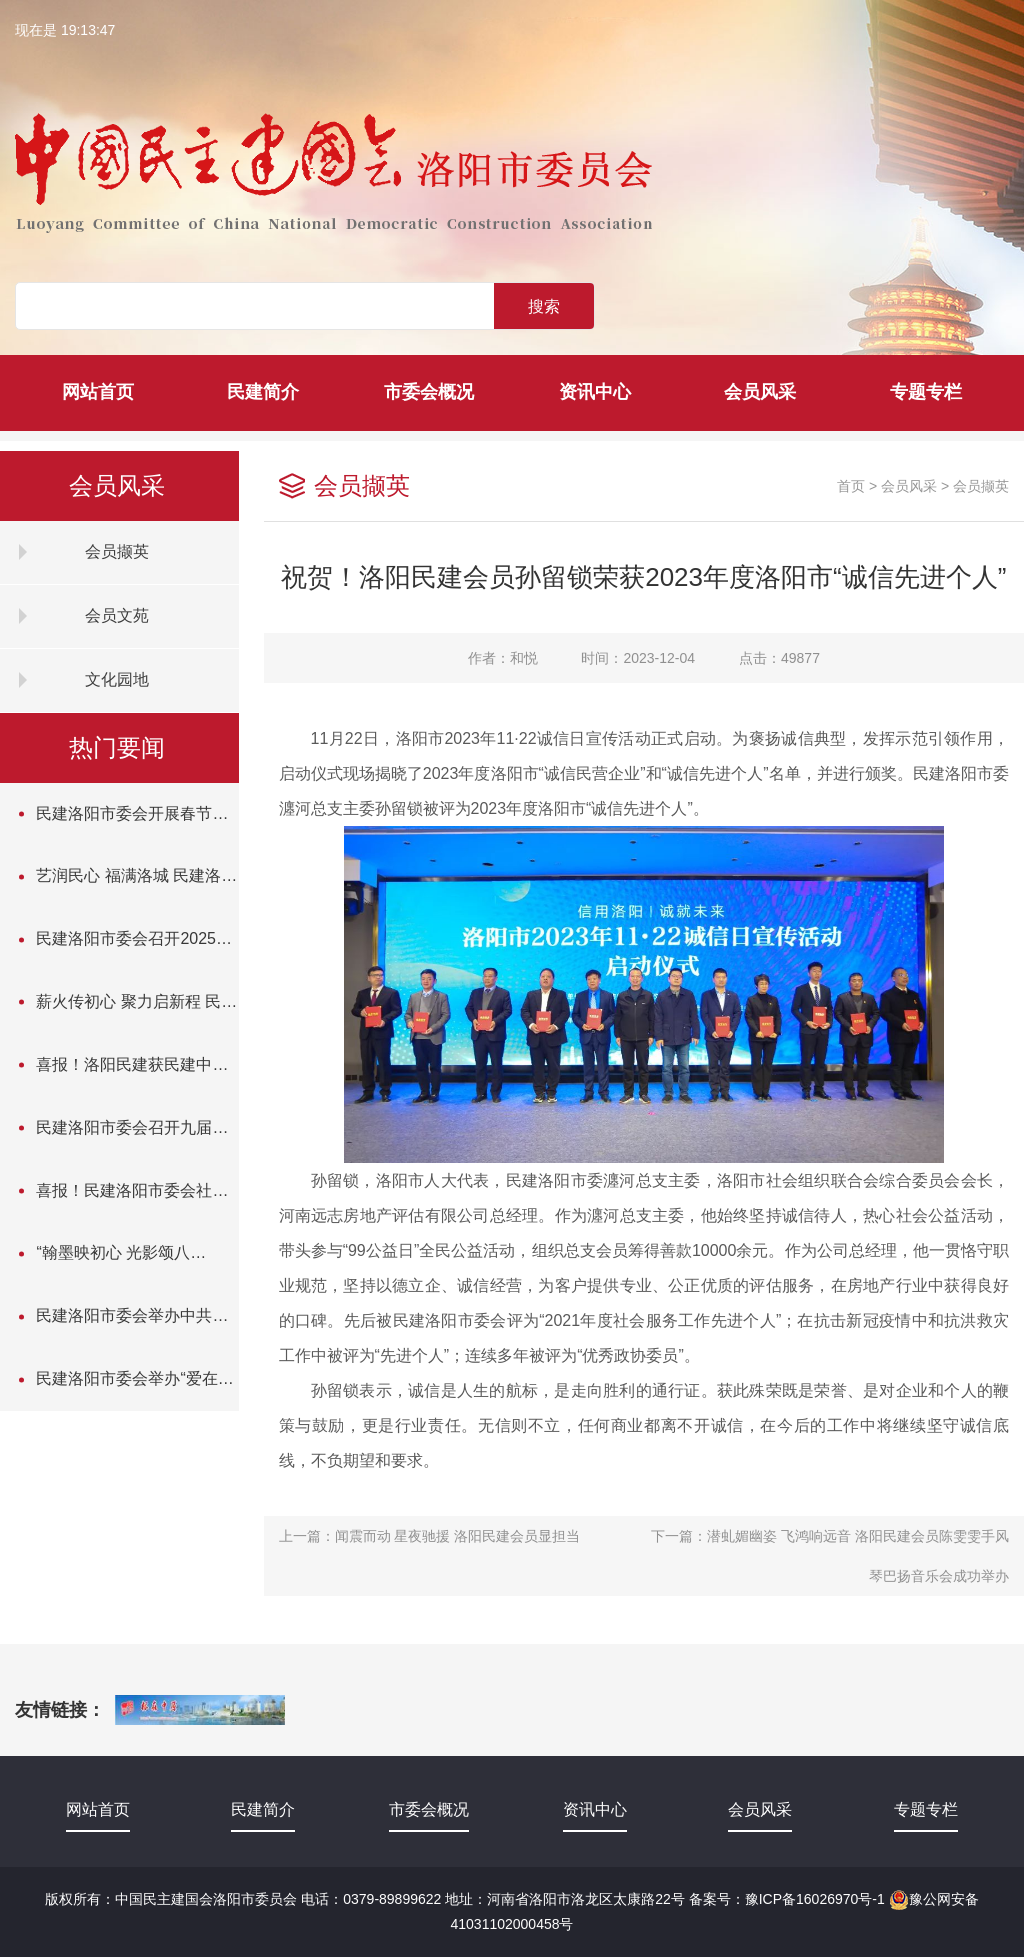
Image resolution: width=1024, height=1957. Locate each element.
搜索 (544, 306)
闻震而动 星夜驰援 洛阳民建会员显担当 (458, 1536)
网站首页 (98, 392)
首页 (851, 486)
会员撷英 (981, 486)
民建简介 (263, 392)
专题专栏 (926, 392)
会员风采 (760, 392)
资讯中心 (595, 392)
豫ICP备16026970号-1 (815, 1899)
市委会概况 (429, 392)
